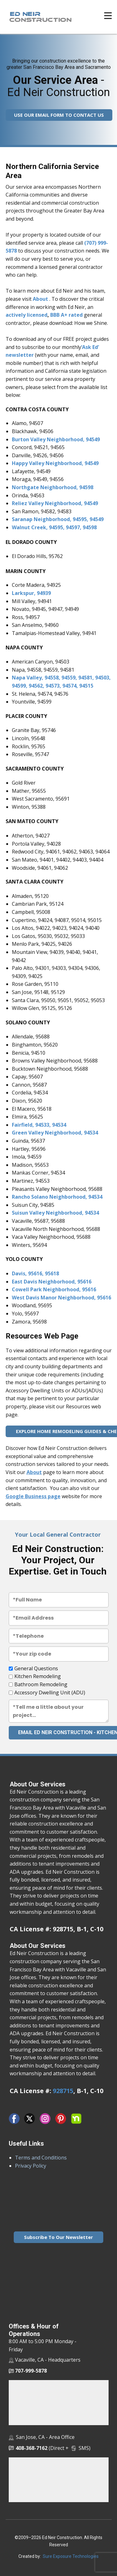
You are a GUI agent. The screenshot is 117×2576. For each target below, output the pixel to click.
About (40, 298)
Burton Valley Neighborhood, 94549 (56, 439)
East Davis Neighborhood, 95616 (51, 1281)
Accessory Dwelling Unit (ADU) (49, 1692)
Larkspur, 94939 (31, 593)
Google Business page (33, 1496)
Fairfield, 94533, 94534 (39, 1124)
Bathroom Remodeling (40, 1684)
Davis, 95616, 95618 (35, 1273)
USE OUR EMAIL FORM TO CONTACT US (59, 115)
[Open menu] (108, 16)
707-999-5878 (28, 2370)
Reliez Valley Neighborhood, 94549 (55, 503)
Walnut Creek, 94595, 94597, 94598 (54, 527)
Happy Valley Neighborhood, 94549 (55, 463)
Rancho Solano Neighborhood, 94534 (57, 1196)
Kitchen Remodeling (37, 1676)
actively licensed (26, 314)
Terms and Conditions (41, 2157)
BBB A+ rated (66, 314)
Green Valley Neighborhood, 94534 (55, 1132)
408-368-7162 (31, 2448)
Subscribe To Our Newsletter (58, 2237)
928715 (63, 2091)
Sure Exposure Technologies (71, 2556)
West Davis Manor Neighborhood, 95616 (61, 1297)
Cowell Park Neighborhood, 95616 (54, 1289)
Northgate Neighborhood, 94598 (52, 487)
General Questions (36, 1668)
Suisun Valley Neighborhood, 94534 (55, 1212)
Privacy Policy (30, 2165)
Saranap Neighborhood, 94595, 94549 (58, 519)
